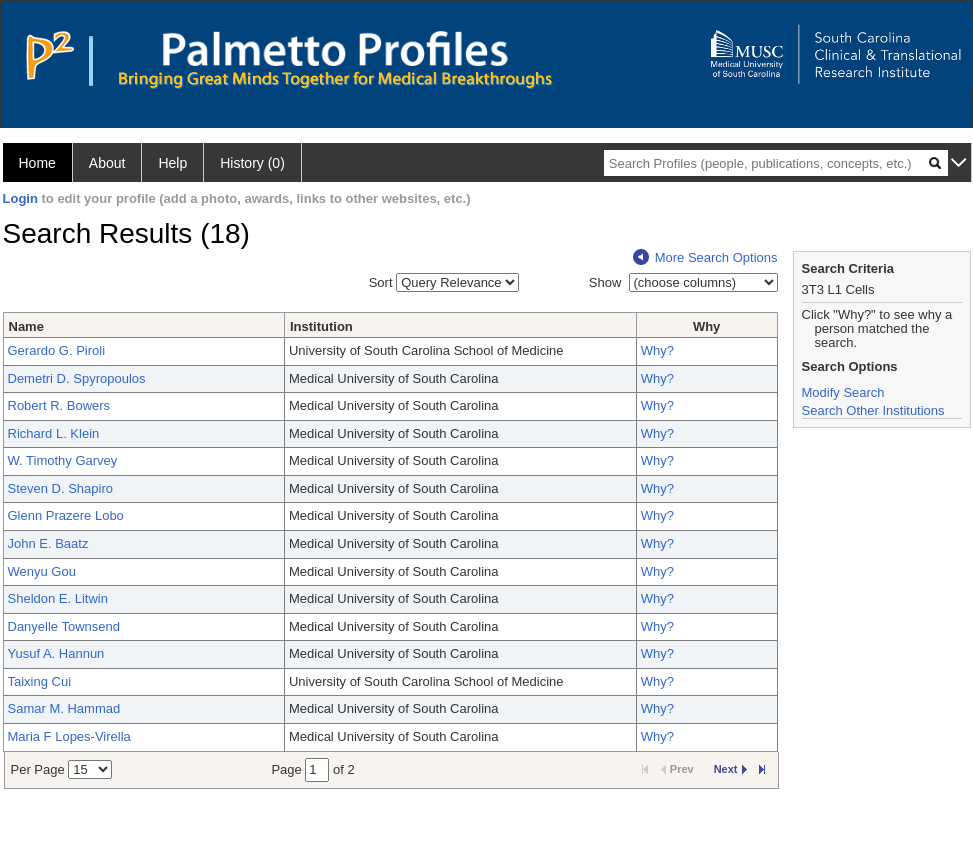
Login (20, 198)
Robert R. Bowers (59, 405)
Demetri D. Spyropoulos (77, 378)
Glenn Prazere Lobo (66, 515)
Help (172, 163)
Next (730, 769)
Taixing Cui (40, 681)
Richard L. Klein (54, 433)
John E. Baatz (48, 543)
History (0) (252, 163)
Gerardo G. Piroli (57, 350)
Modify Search (843, 392)
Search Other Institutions (873, 410)
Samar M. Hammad (64, 708)
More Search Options (705, 257)
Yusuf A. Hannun (56, 653)
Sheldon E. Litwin (58, 598)
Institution (321, 326)
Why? (657, 350)
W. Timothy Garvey (63, 460)
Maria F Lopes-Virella (69, 736)
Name (26, 326)
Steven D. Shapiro (61, 488)
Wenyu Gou (42, 571)
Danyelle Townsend (64, 626)
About (107, 163)
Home (37, 163)
